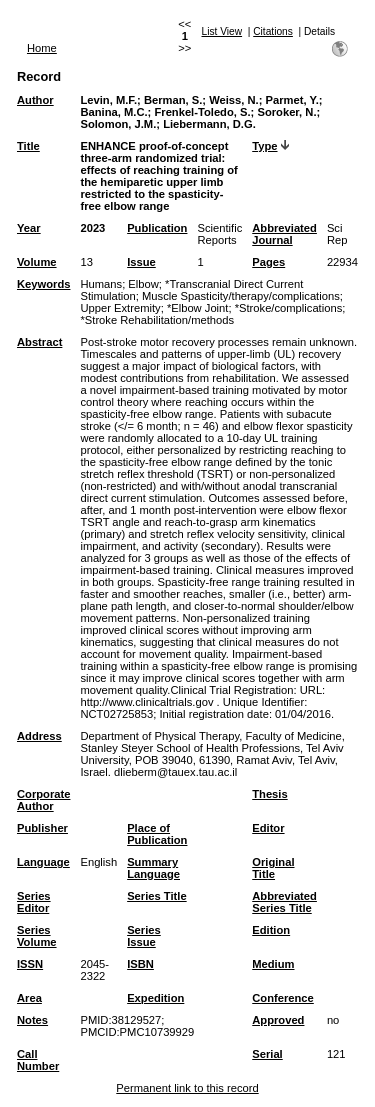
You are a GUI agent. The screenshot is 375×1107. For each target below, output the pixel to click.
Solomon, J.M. (118, 124)
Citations (273, 31)
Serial (267, 1054)
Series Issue (144, 936)
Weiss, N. (234, 100)
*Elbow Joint (198, 308)
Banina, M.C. (113, 112)
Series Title (157, 896)
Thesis (269, 794)
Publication (157, 228)
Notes (32, 1020)
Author (35, 100)
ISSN (30, 964)
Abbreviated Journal (284, 234)
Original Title (273, 868)
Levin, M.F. (108, 100)
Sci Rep (337, 234)
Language (43, 862)
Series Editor (34, 902)
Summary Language (153, 868)
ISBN (140, 964)
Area (29, 998)
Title (28, 146)
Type (264, 146)
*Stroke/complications (289, 308)
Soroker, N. (286, 112)
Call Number (38, 1060)
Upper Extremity (120, 308)
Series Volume (37, 936)
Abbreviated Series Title (284, 902)
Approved (278, 1020)
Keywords (43, 284)
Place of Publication (157, 834)
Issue (141, 262)
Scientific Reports (219, 234)
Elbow (143, 284)
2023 (92, 228)
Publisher (42, 828)
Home (42, 48)
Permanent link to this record (187, 1088)
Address (39, 736)
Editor (268, 828)
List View (222, 31)
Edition (271, 930)
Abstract (39, 342)
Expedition (155, 998)
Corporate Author (43, 800)
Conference (283, 998)
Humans (101, 284)
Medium (273, 964)
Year (29, 228)
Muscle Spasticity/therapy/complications (241, 296)
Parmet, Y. (292, 100)
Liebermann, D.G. (209, 124)
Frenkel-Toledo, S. (202, 112)
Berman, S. (173, 100)
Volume (37, 262)
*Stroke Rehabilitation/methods (157, 320)
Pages (268, 262)
